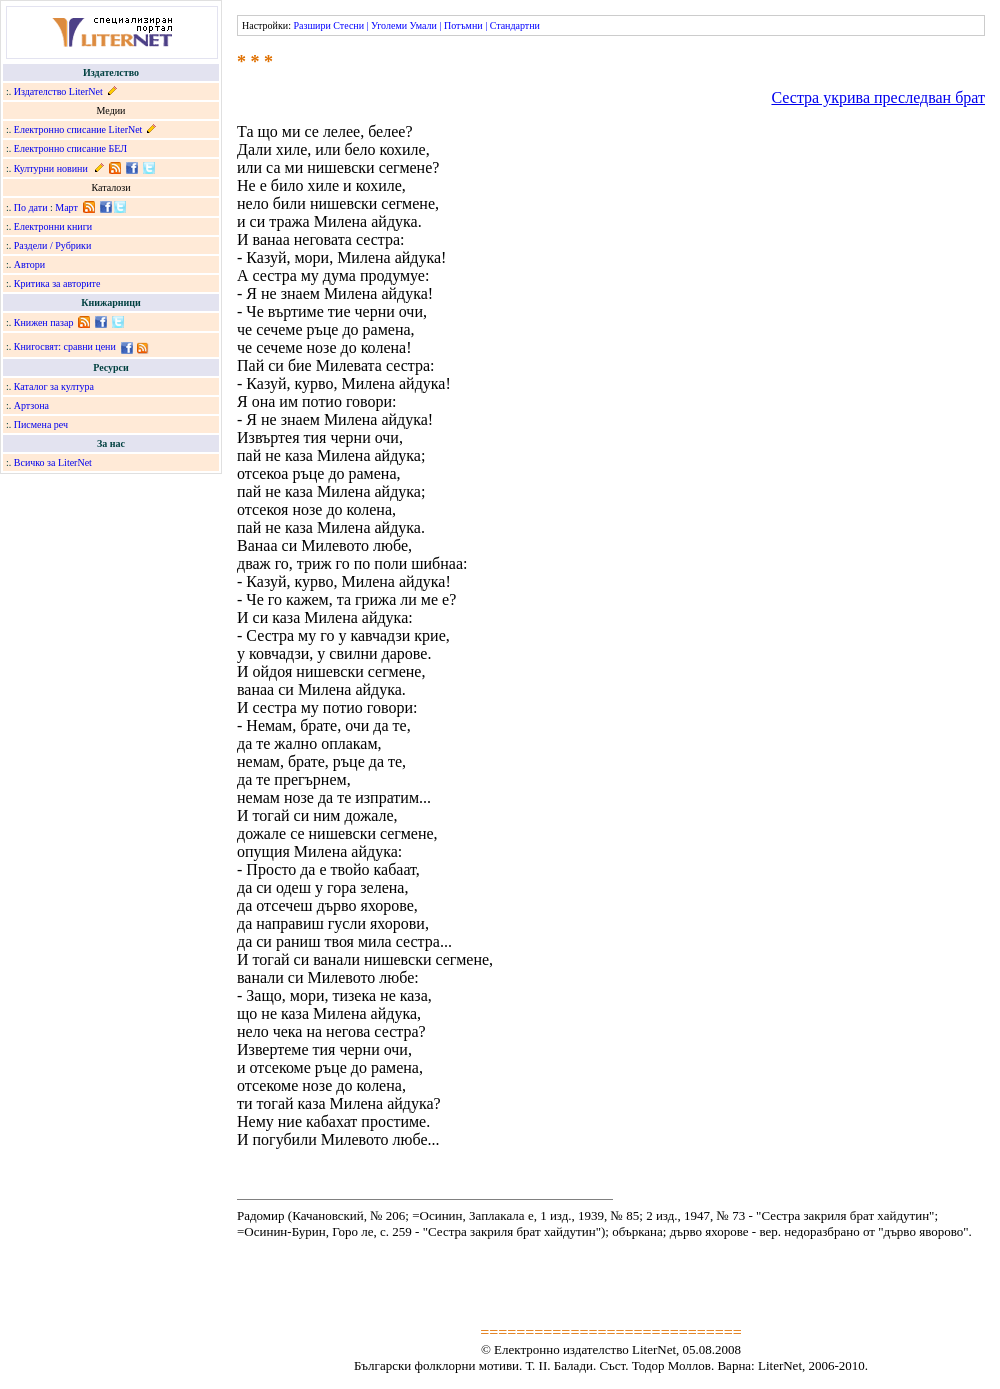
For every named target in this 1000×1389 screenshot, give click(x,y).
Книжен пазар (44, 322)
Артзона (31, 405)
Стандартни (515, 25)
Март (66, 207)
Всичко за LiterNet (53, 462)
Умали (423, 25)
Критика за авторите (57, 283)
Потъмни (463, 25)
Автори (29, 264)
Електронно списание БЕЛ (70, 148)
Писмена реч (41, 424)
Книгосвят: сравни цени (65, 346)
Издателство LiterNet (58, 91)
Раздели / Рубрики (53, 245)
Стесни (348, 25)
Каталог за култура (54, 386)
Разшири (311, 25)
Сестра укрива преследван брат (878, 97)
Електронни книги (53, 226)
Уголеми (389, 25)
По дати (31, 207)
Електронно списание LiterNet (78, 129)
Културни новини (51, 168)
